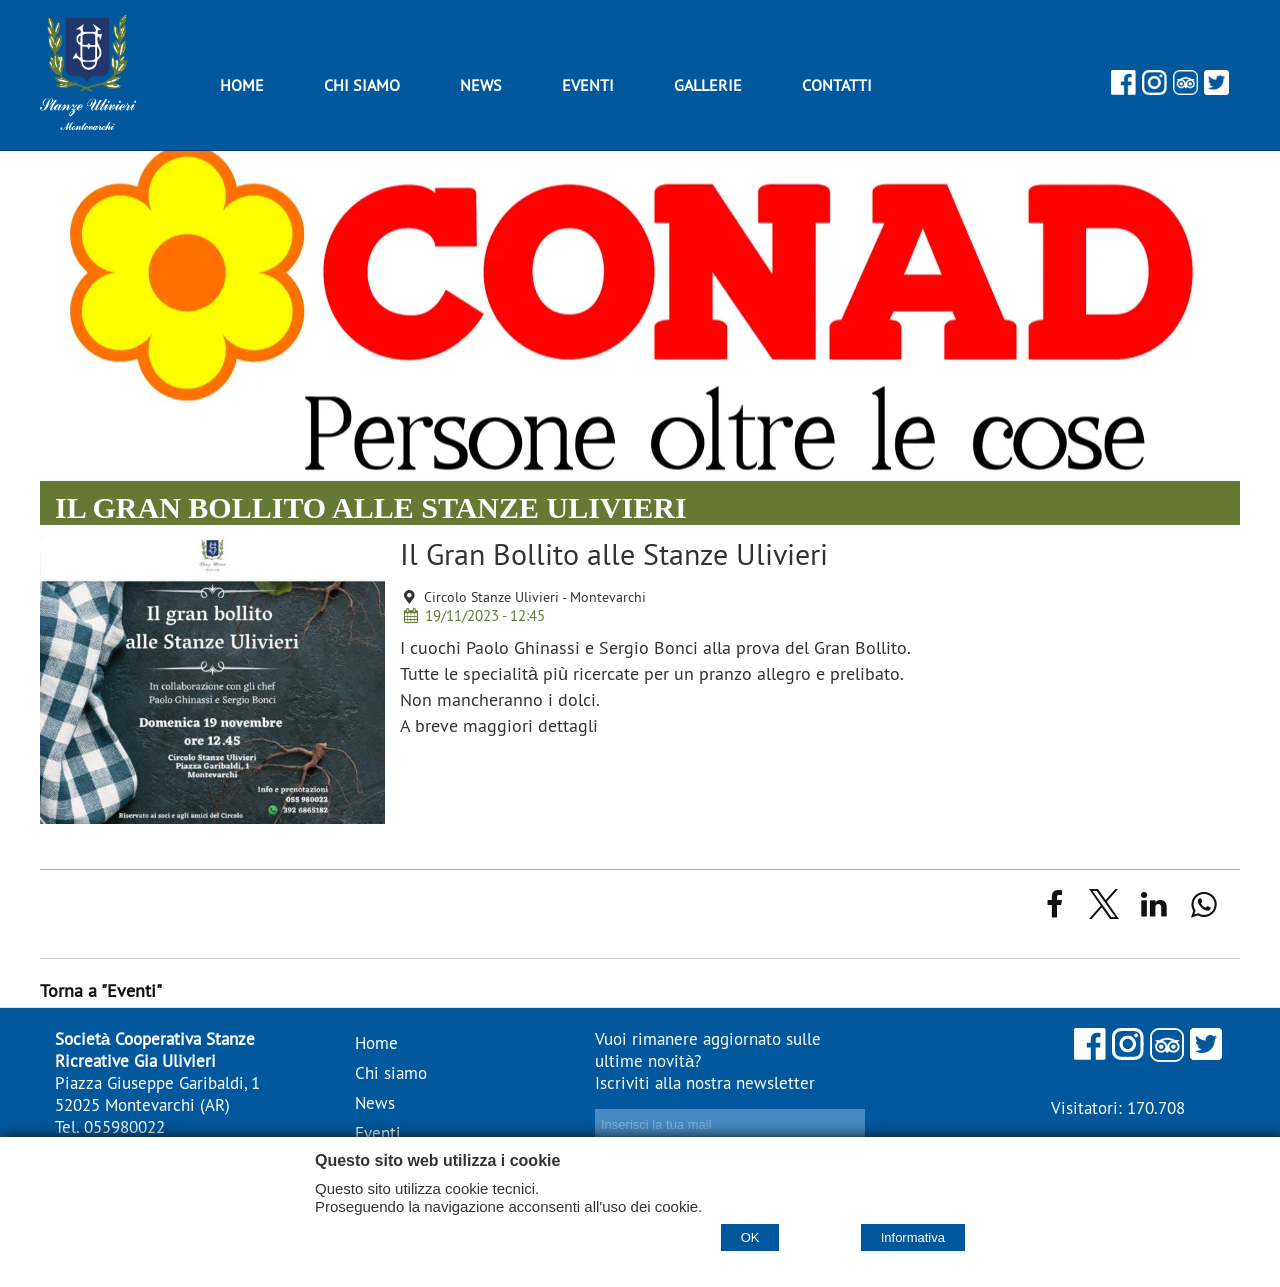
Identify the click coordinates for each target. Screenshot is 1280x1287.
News (481, 85)
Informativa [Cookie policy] (913, 1237)
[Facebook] (1123, 88)
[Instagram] (1154, 88)
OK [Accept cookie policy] (750, 1237)
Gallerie (708, 85)
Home (376, 1043)
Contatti (837, 85)
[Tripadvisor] (1185, 88)
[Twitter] (1216, 88)
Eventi (588, 85)
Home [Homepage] (242, 85)
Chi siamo (362, 85)
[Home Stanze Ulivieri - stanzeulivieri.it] (88, 123)
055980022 (124, 1127)
